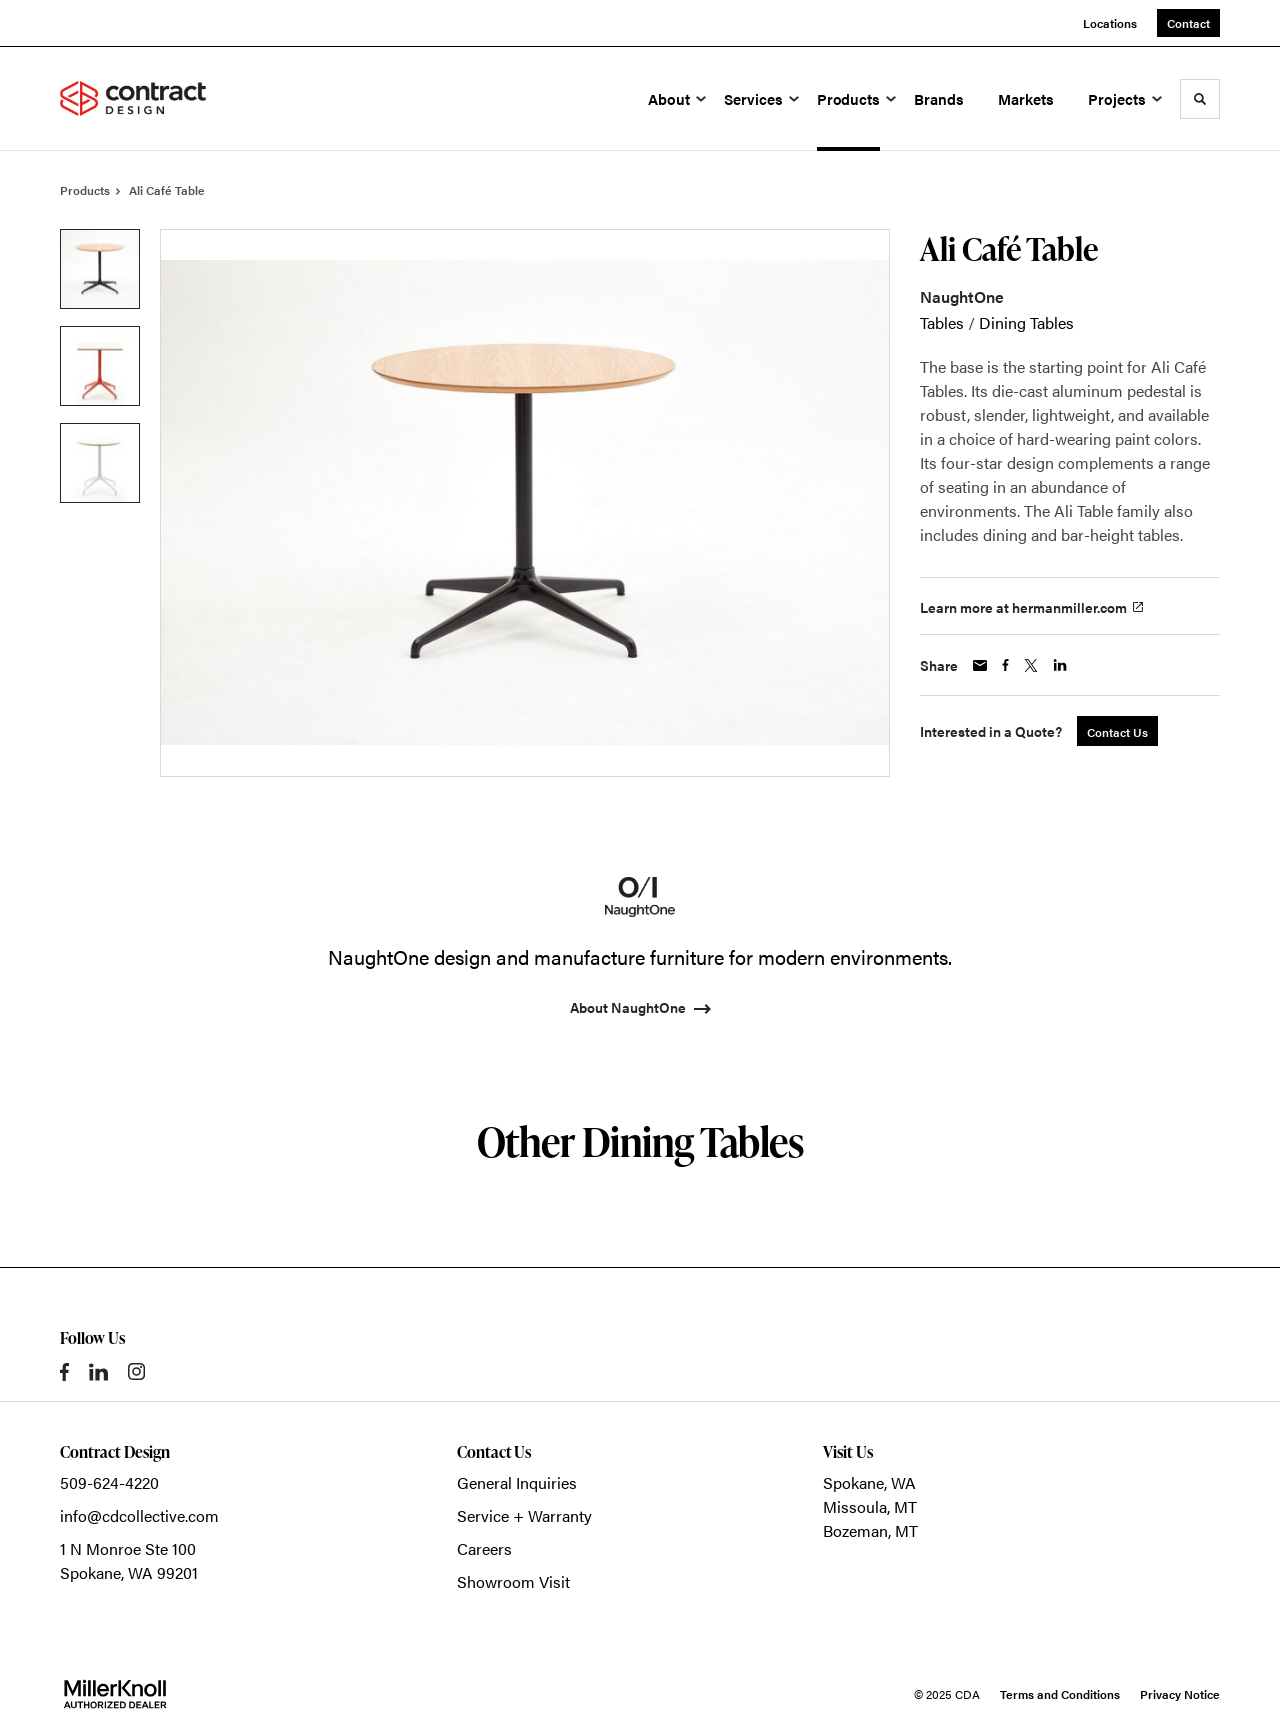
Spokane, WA (869, 1482)
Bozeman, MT (870, 1530)
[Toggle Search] (1200, 99)
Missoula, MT (870, 1506)
